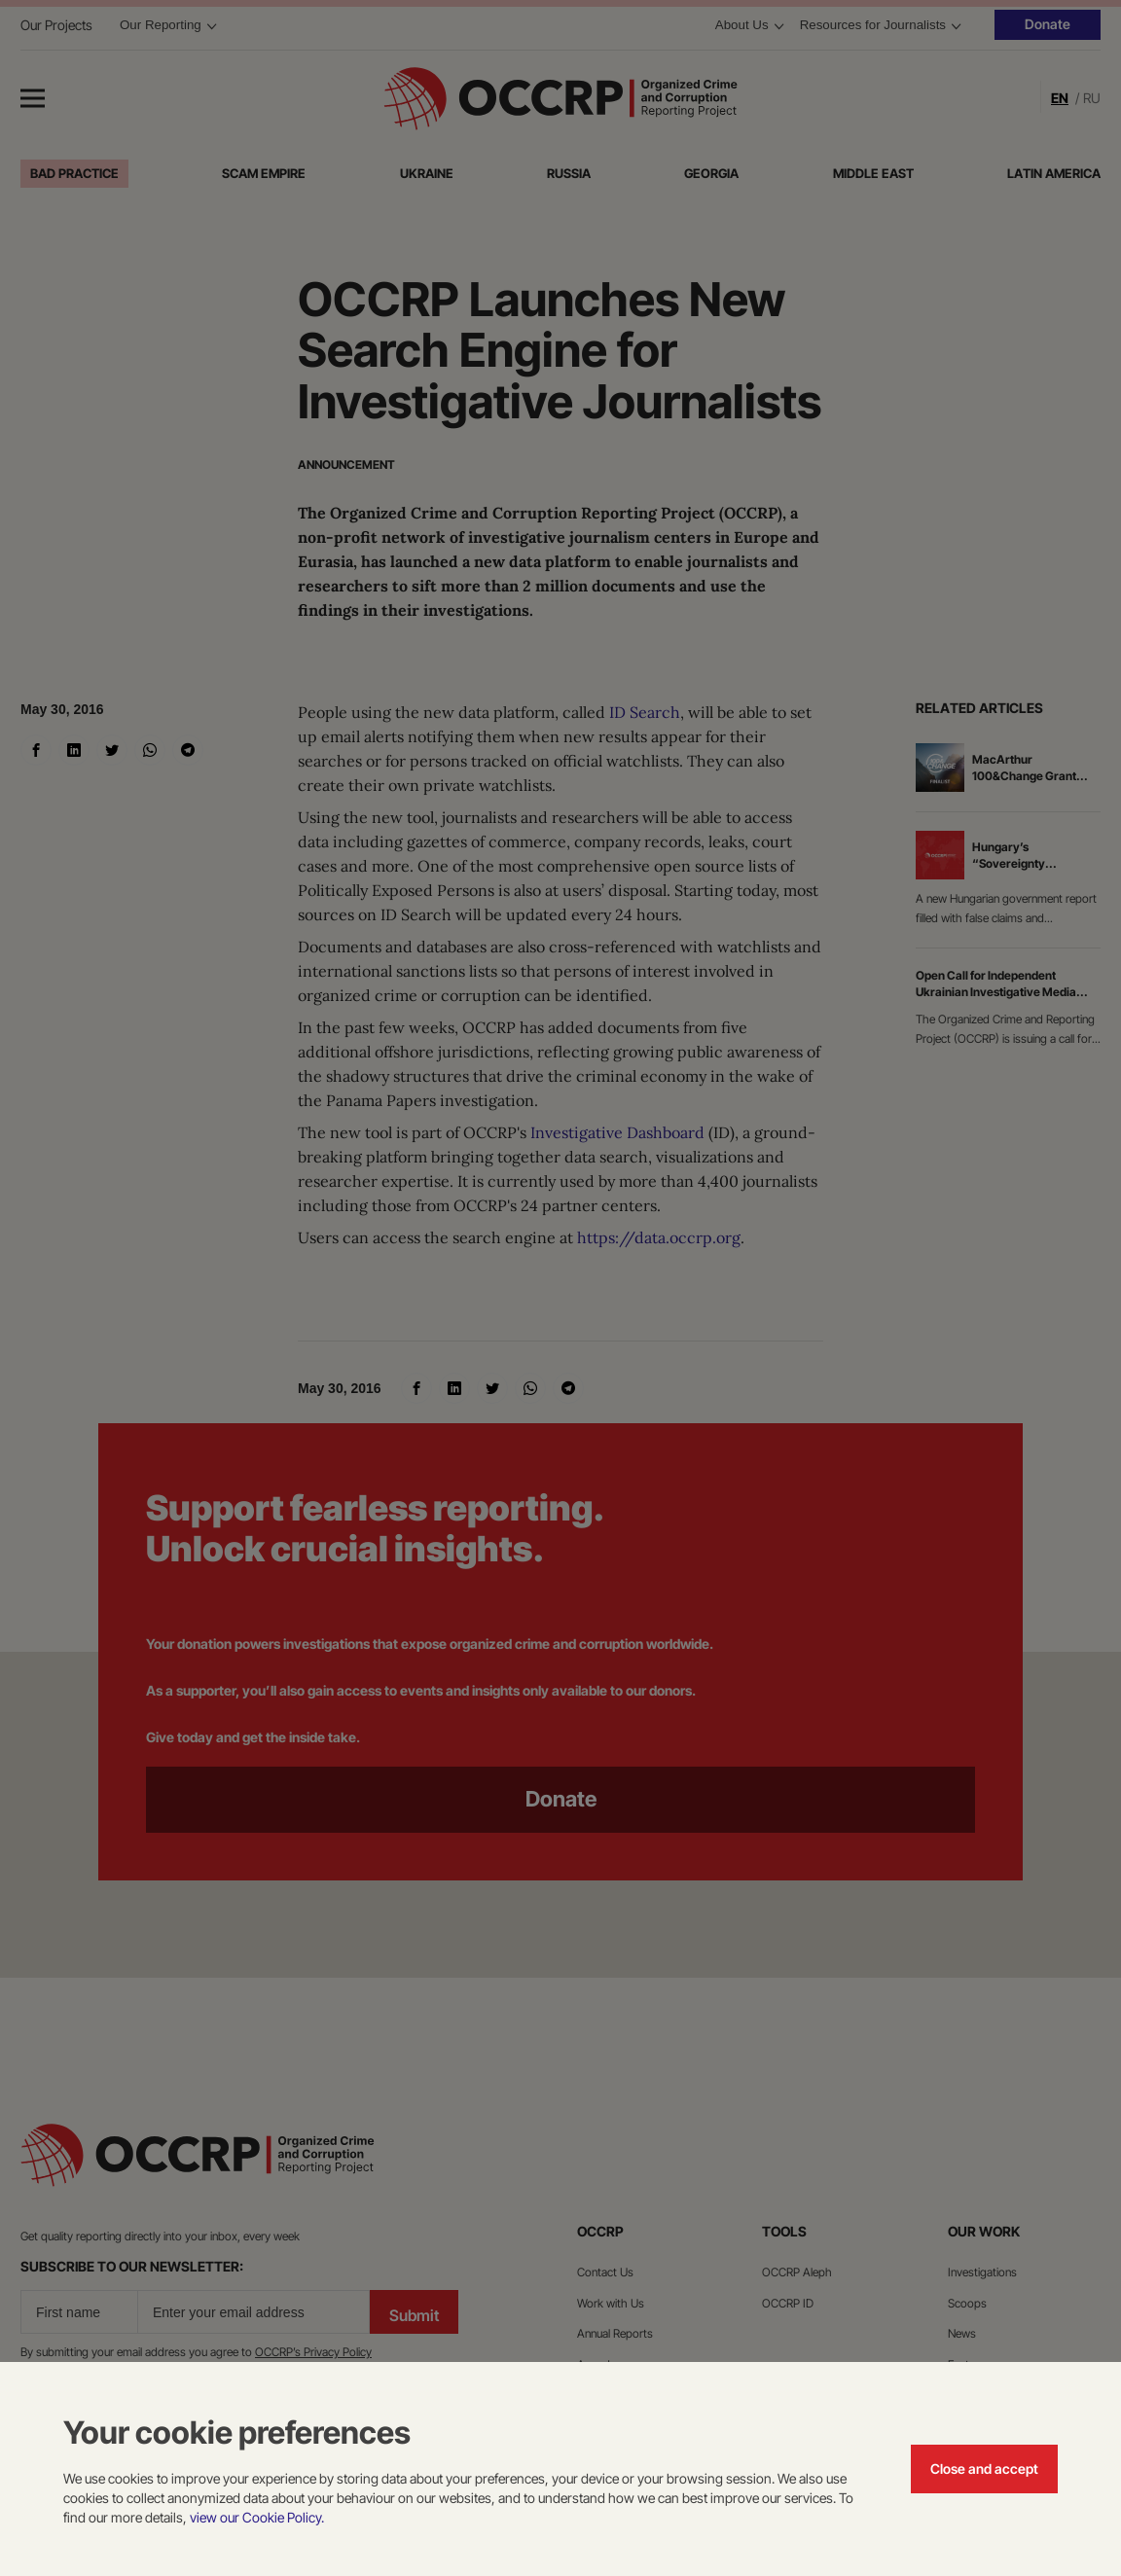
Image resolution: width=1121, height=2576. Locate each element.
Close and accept (984, 2468)
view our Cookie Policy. (257, 2517)
